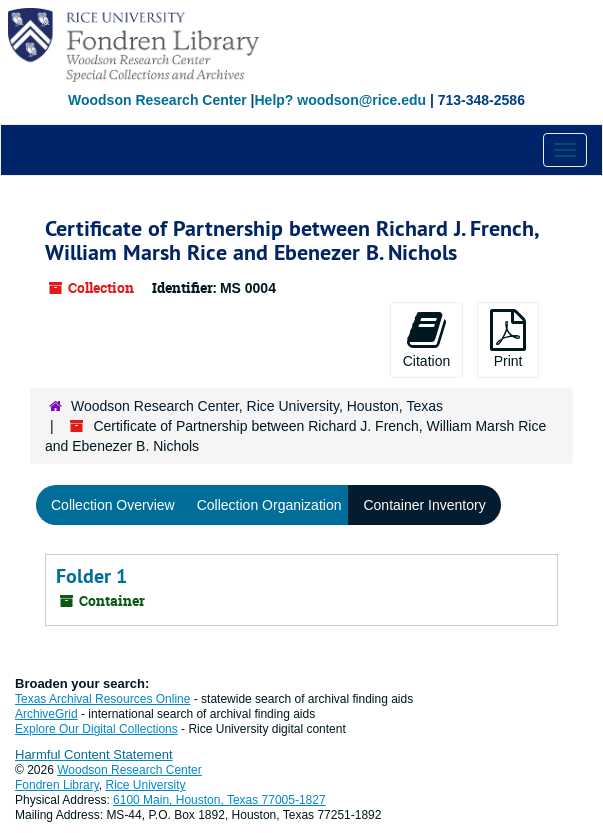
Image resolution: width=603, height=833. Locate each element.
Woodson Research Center (157, 100)
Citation (426, 339)
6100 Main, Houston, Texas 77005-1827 (219, 800)
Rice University (146, 785)
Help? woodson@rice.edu (340, 100)
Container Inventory (424, 505)
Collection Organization (269, 505)
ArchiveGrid (46, 714)
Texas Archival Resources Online (102, 699)
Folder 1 (91, 576)
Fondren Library (57, 785)
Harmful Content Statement (94, 754)
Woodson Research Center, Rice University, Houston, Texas (257, 406)
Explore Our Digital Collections (96, 729)
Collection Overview (113, 505)
